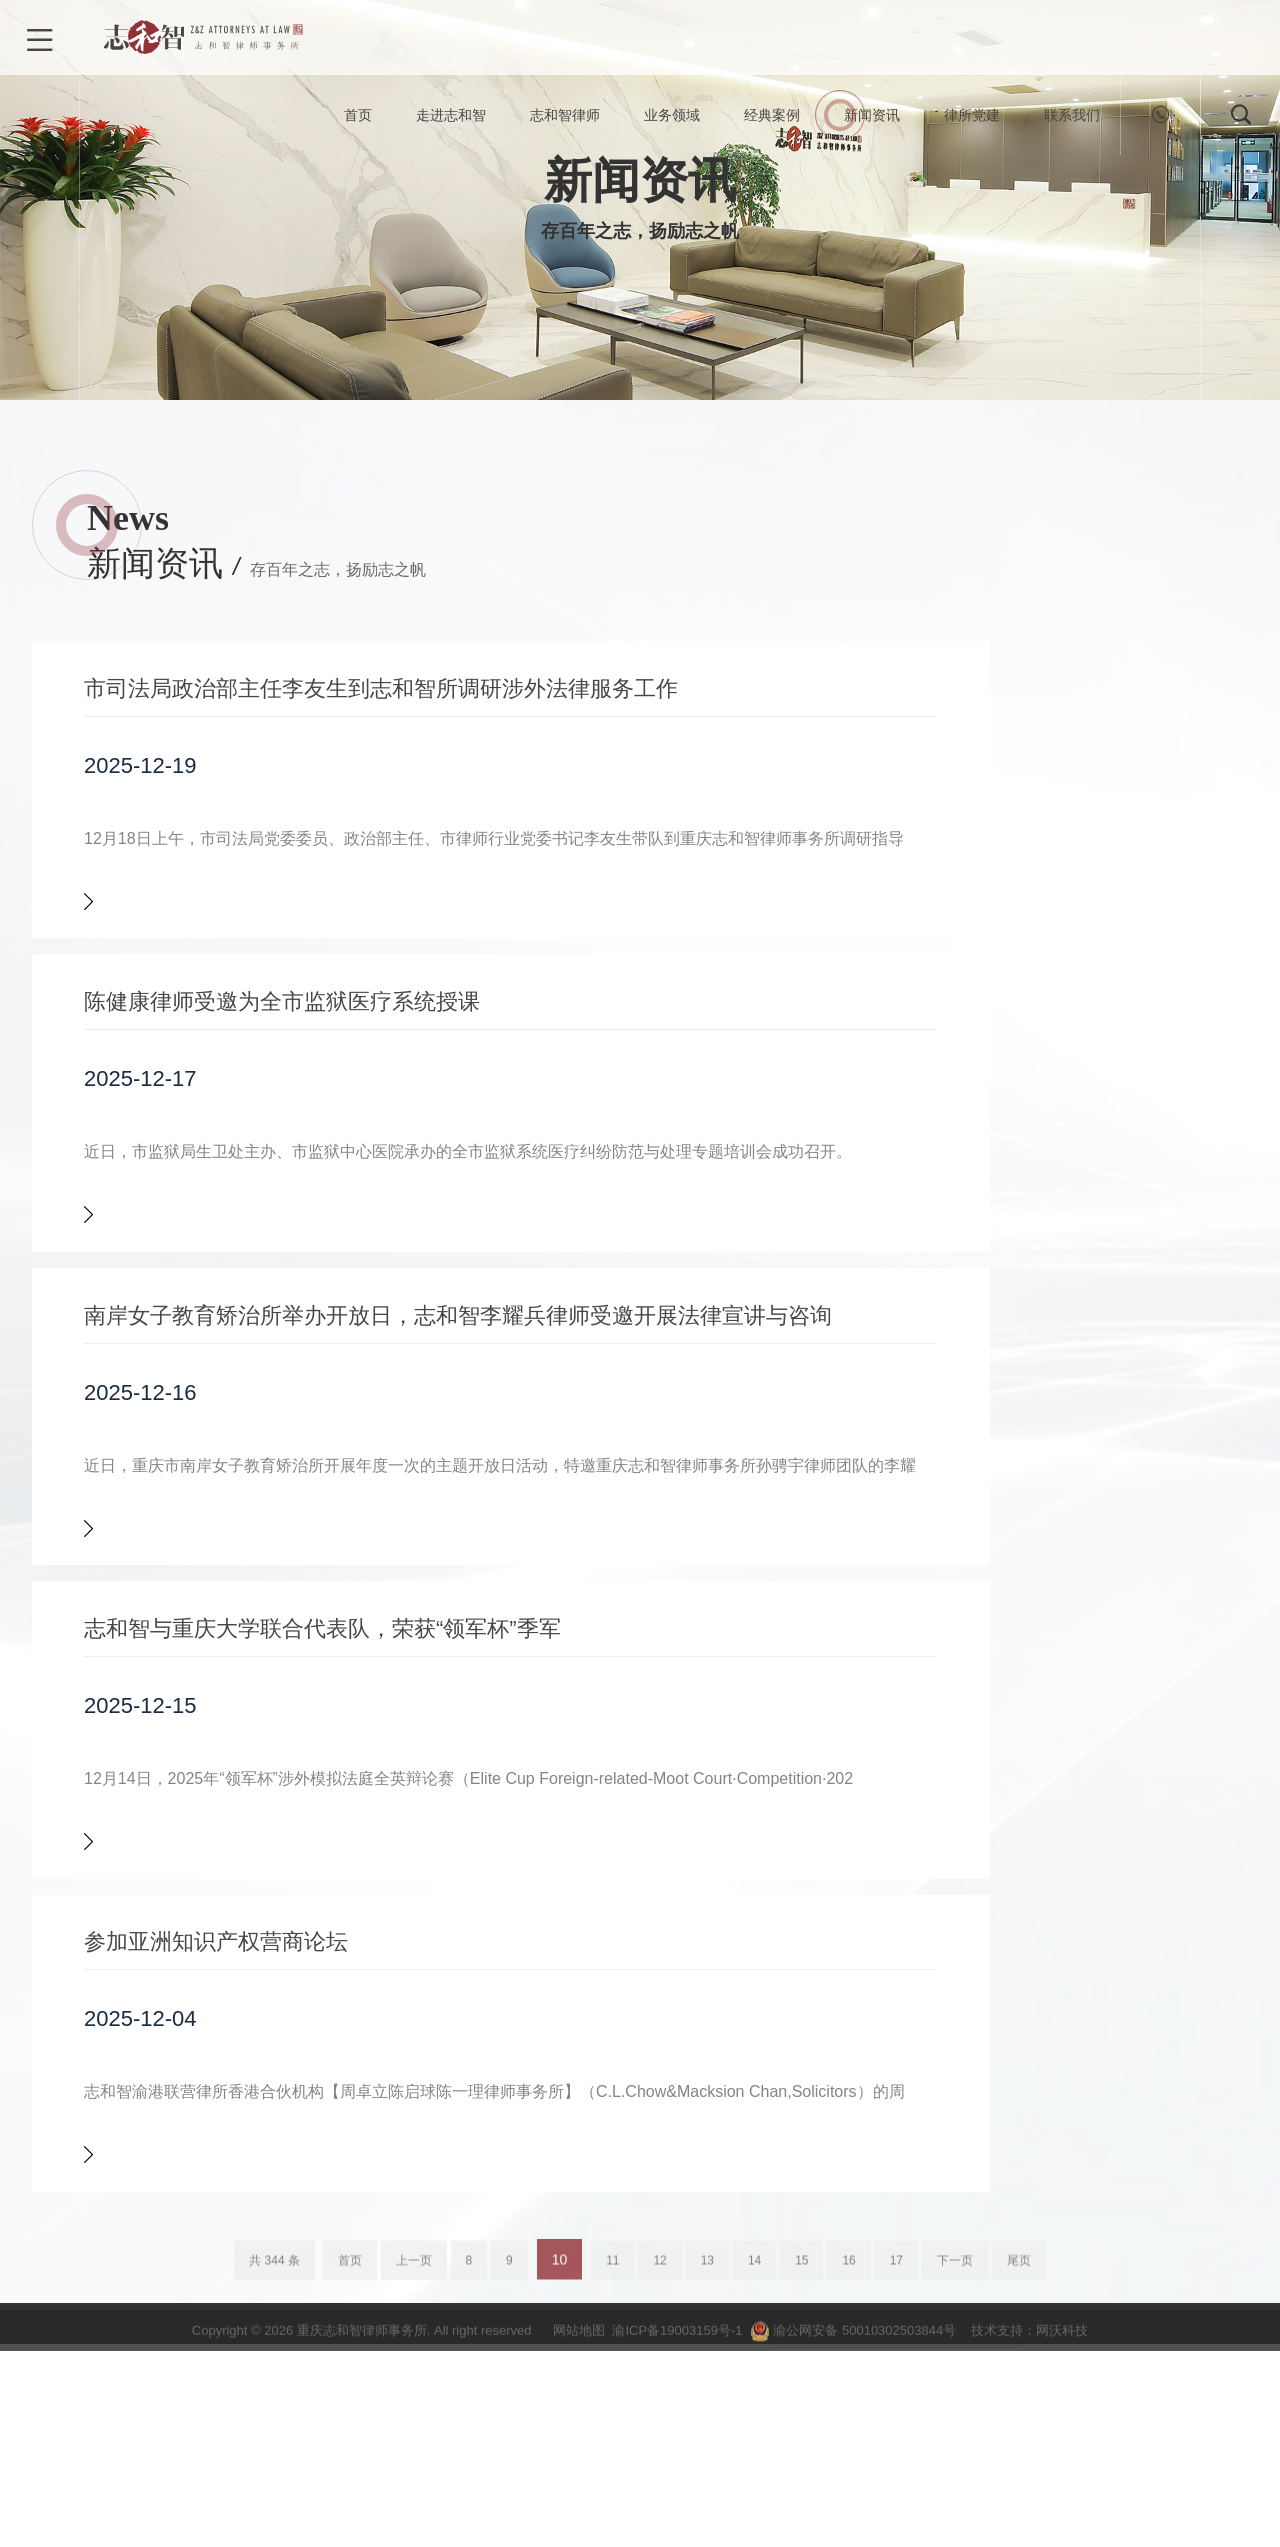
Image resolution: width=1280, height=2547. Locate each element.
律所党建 (972, 120)
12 (659, 2488)
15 (801, 2488)
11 (612, 2488)
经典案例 (772, 120)
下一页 (955, 2488)
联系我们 (1072, 120)
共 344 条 (274, 2488)
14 (754, 2488)
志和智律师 (565, 120)
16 (848, 2488)
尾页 (1019, 2488)
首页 (358, 120)
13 (707, 2488)
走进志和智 (451, 120)
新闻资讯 (872, 120)
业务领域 (672, 120)
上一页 (414, 2488)
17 (896, 2488)
